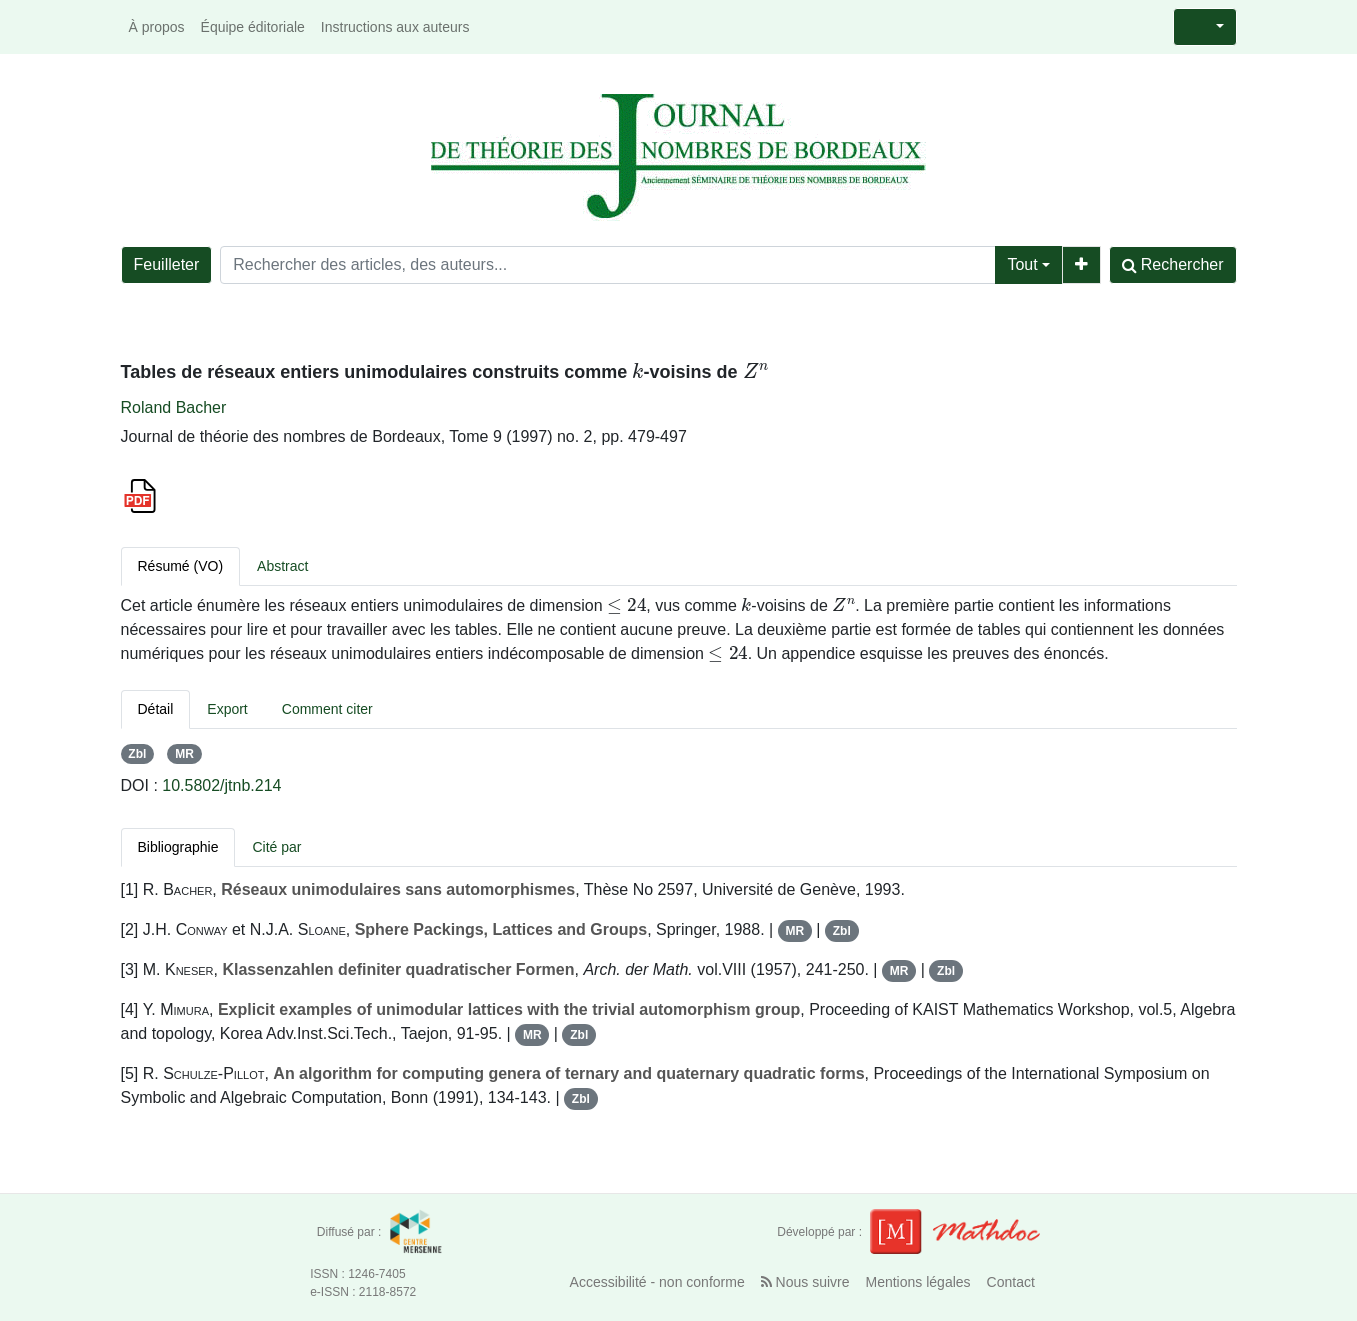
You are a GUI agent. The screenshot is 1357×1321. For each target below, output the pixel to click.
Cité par (276, 847)
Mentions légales (918, 1282)
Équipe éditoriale (253, 27)
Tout (1022, 264)
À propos (157, 27)
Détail (156, 709)
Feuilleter (167, 264)
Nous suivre (805, 1282)
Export (227, 709)
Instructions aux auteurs (395, 27)
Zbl (137, 754)
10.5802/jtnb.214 (221, 785)
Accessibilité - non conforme (657, 1282)
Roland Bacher (174, 407)
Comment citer (327, 709)
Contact (1011, 1282)
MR (184, 754)
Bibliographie (178, 847)
